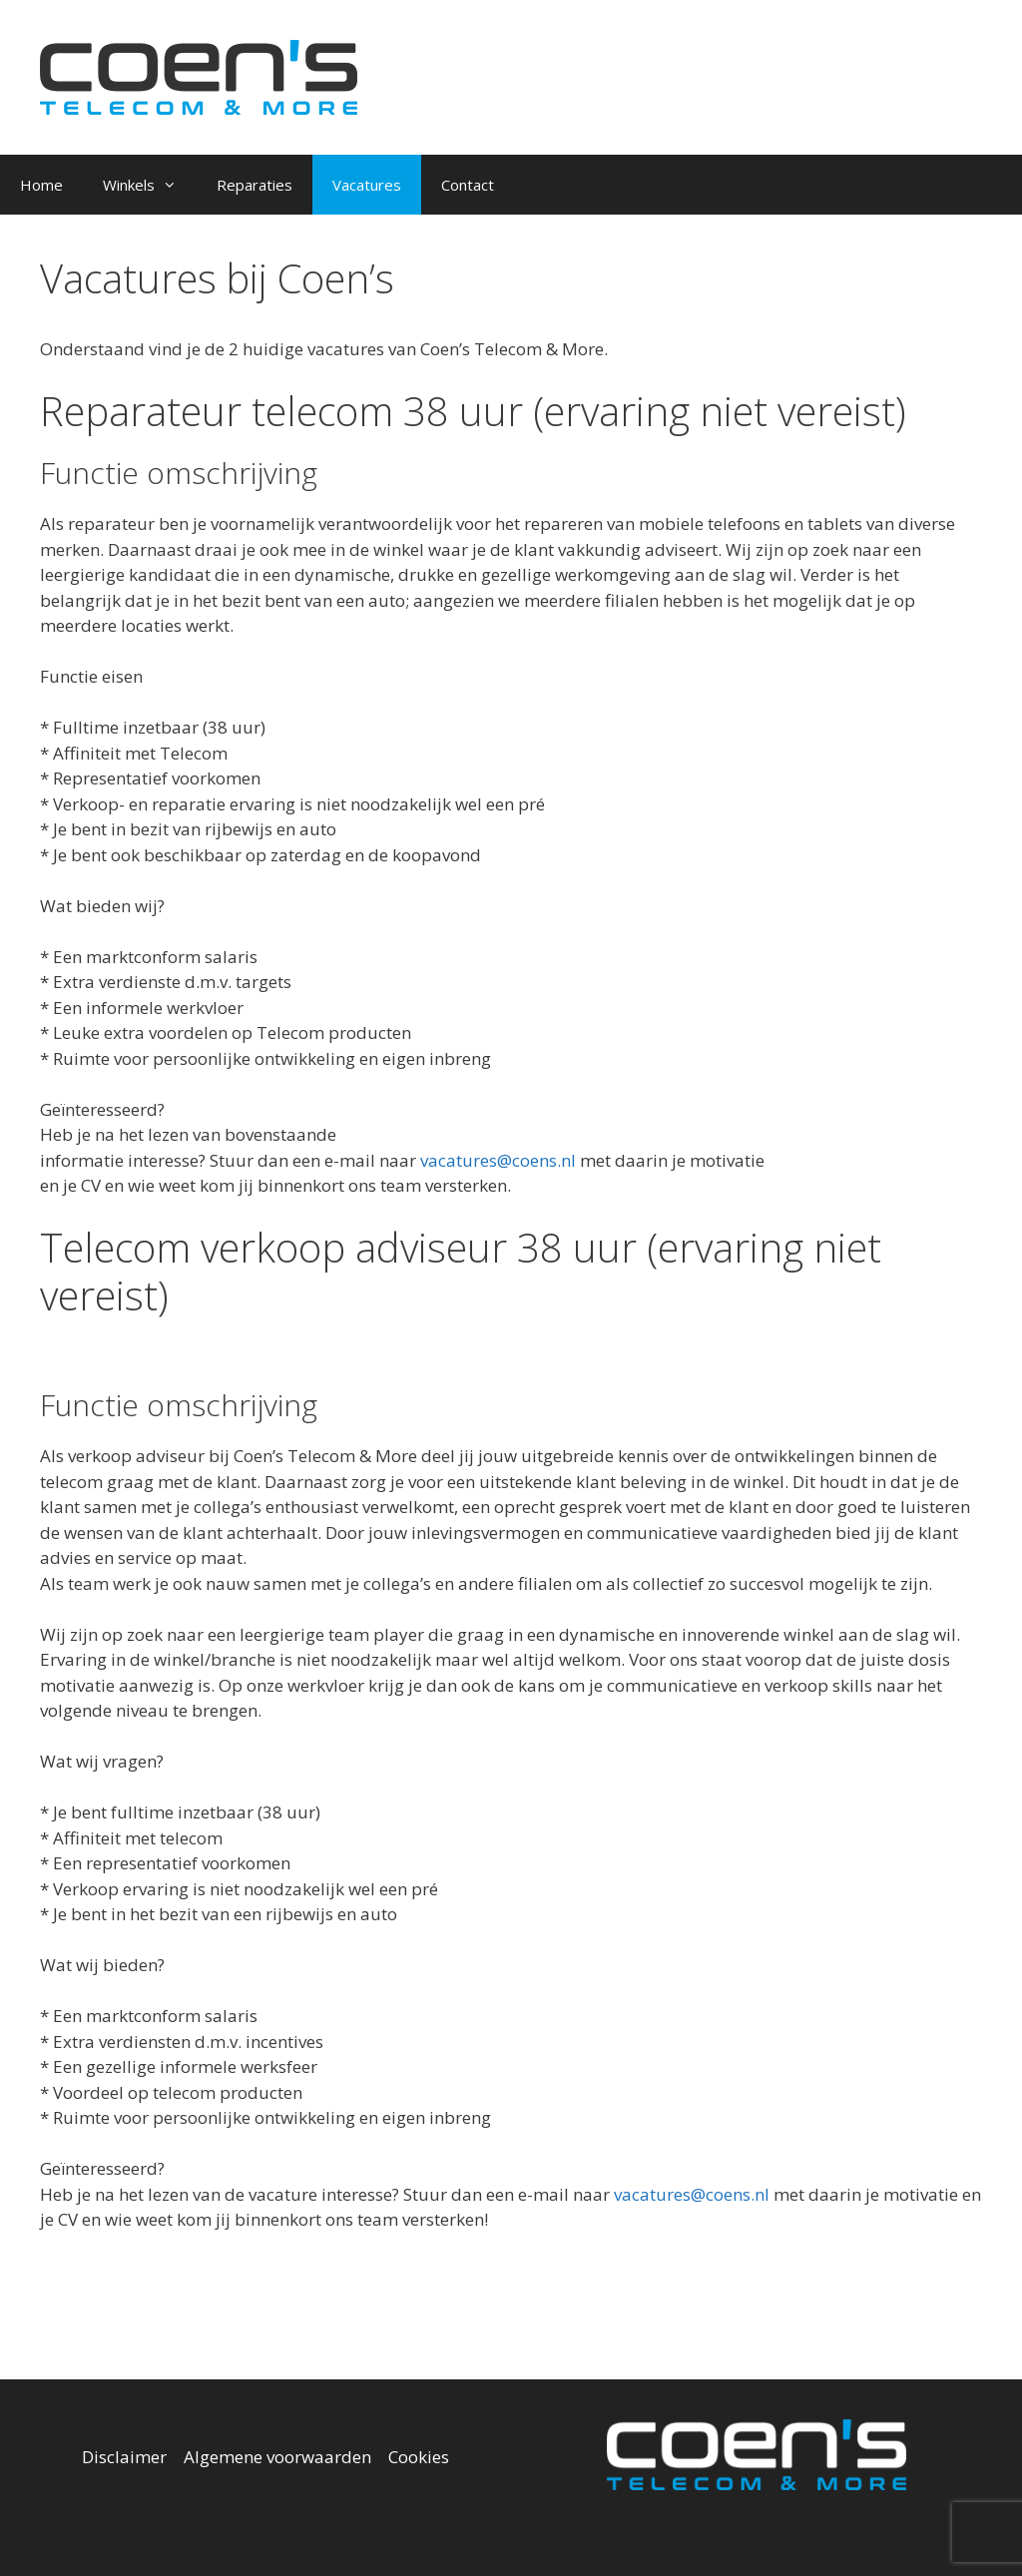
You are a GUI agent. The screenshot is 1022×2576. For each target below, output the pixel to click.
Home (41, 185)
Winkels (150, 185)
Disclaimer (124, 2456)
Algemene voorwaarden (277, 2456)
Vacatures (366, 185)
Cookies (418, 2456)
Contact (467, 185)
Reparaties (254, 185)
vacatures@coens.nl (498, 1160)
